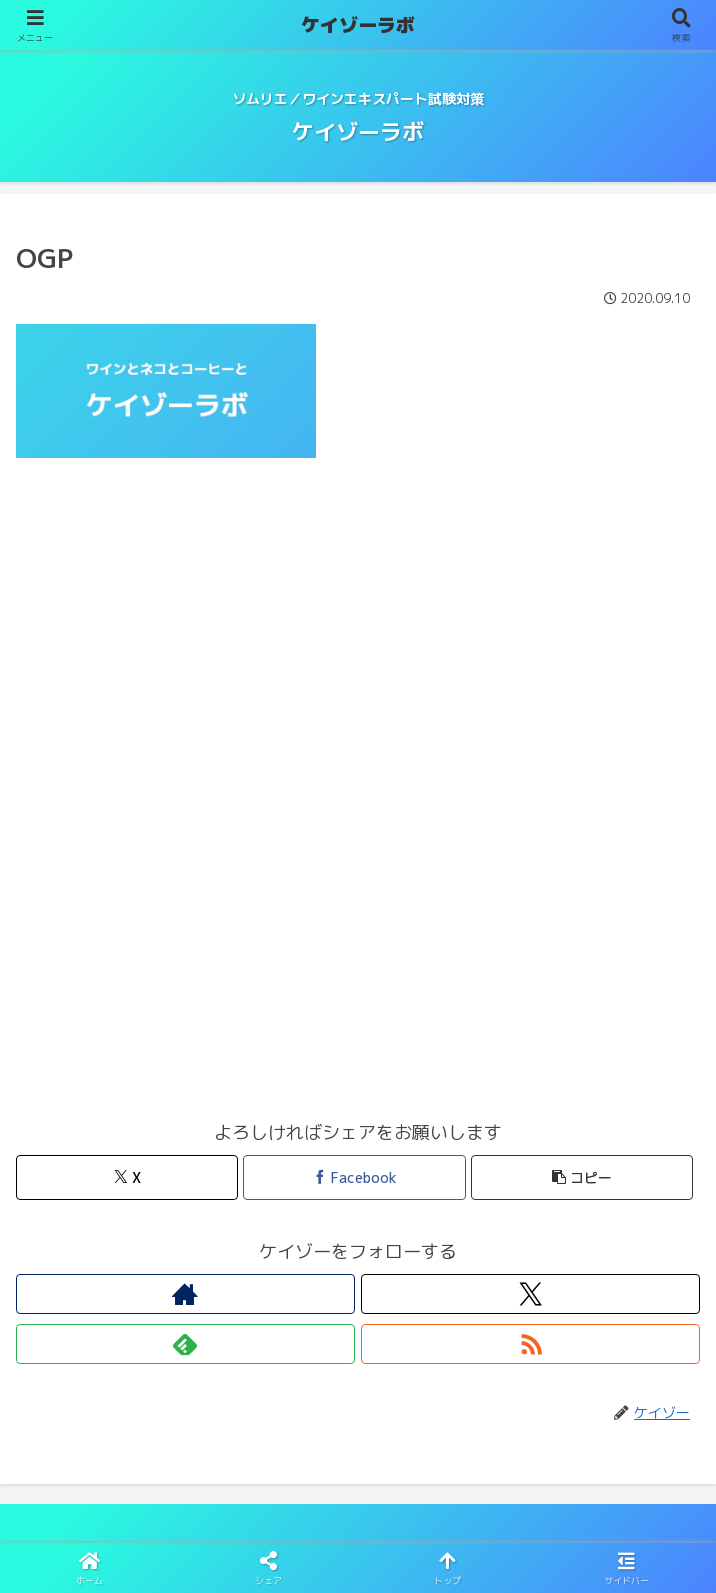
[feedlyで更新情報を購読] (185, 1344)
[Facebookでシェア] (354, 1177)
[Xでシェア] (127, 1177)
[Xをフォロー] (530, 1294)
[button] (582, 1177)
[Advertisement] (358, 633)
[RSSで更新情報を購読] (530, 1344)
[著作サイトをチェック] (185, 1294)
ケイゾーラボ (358, 25)
